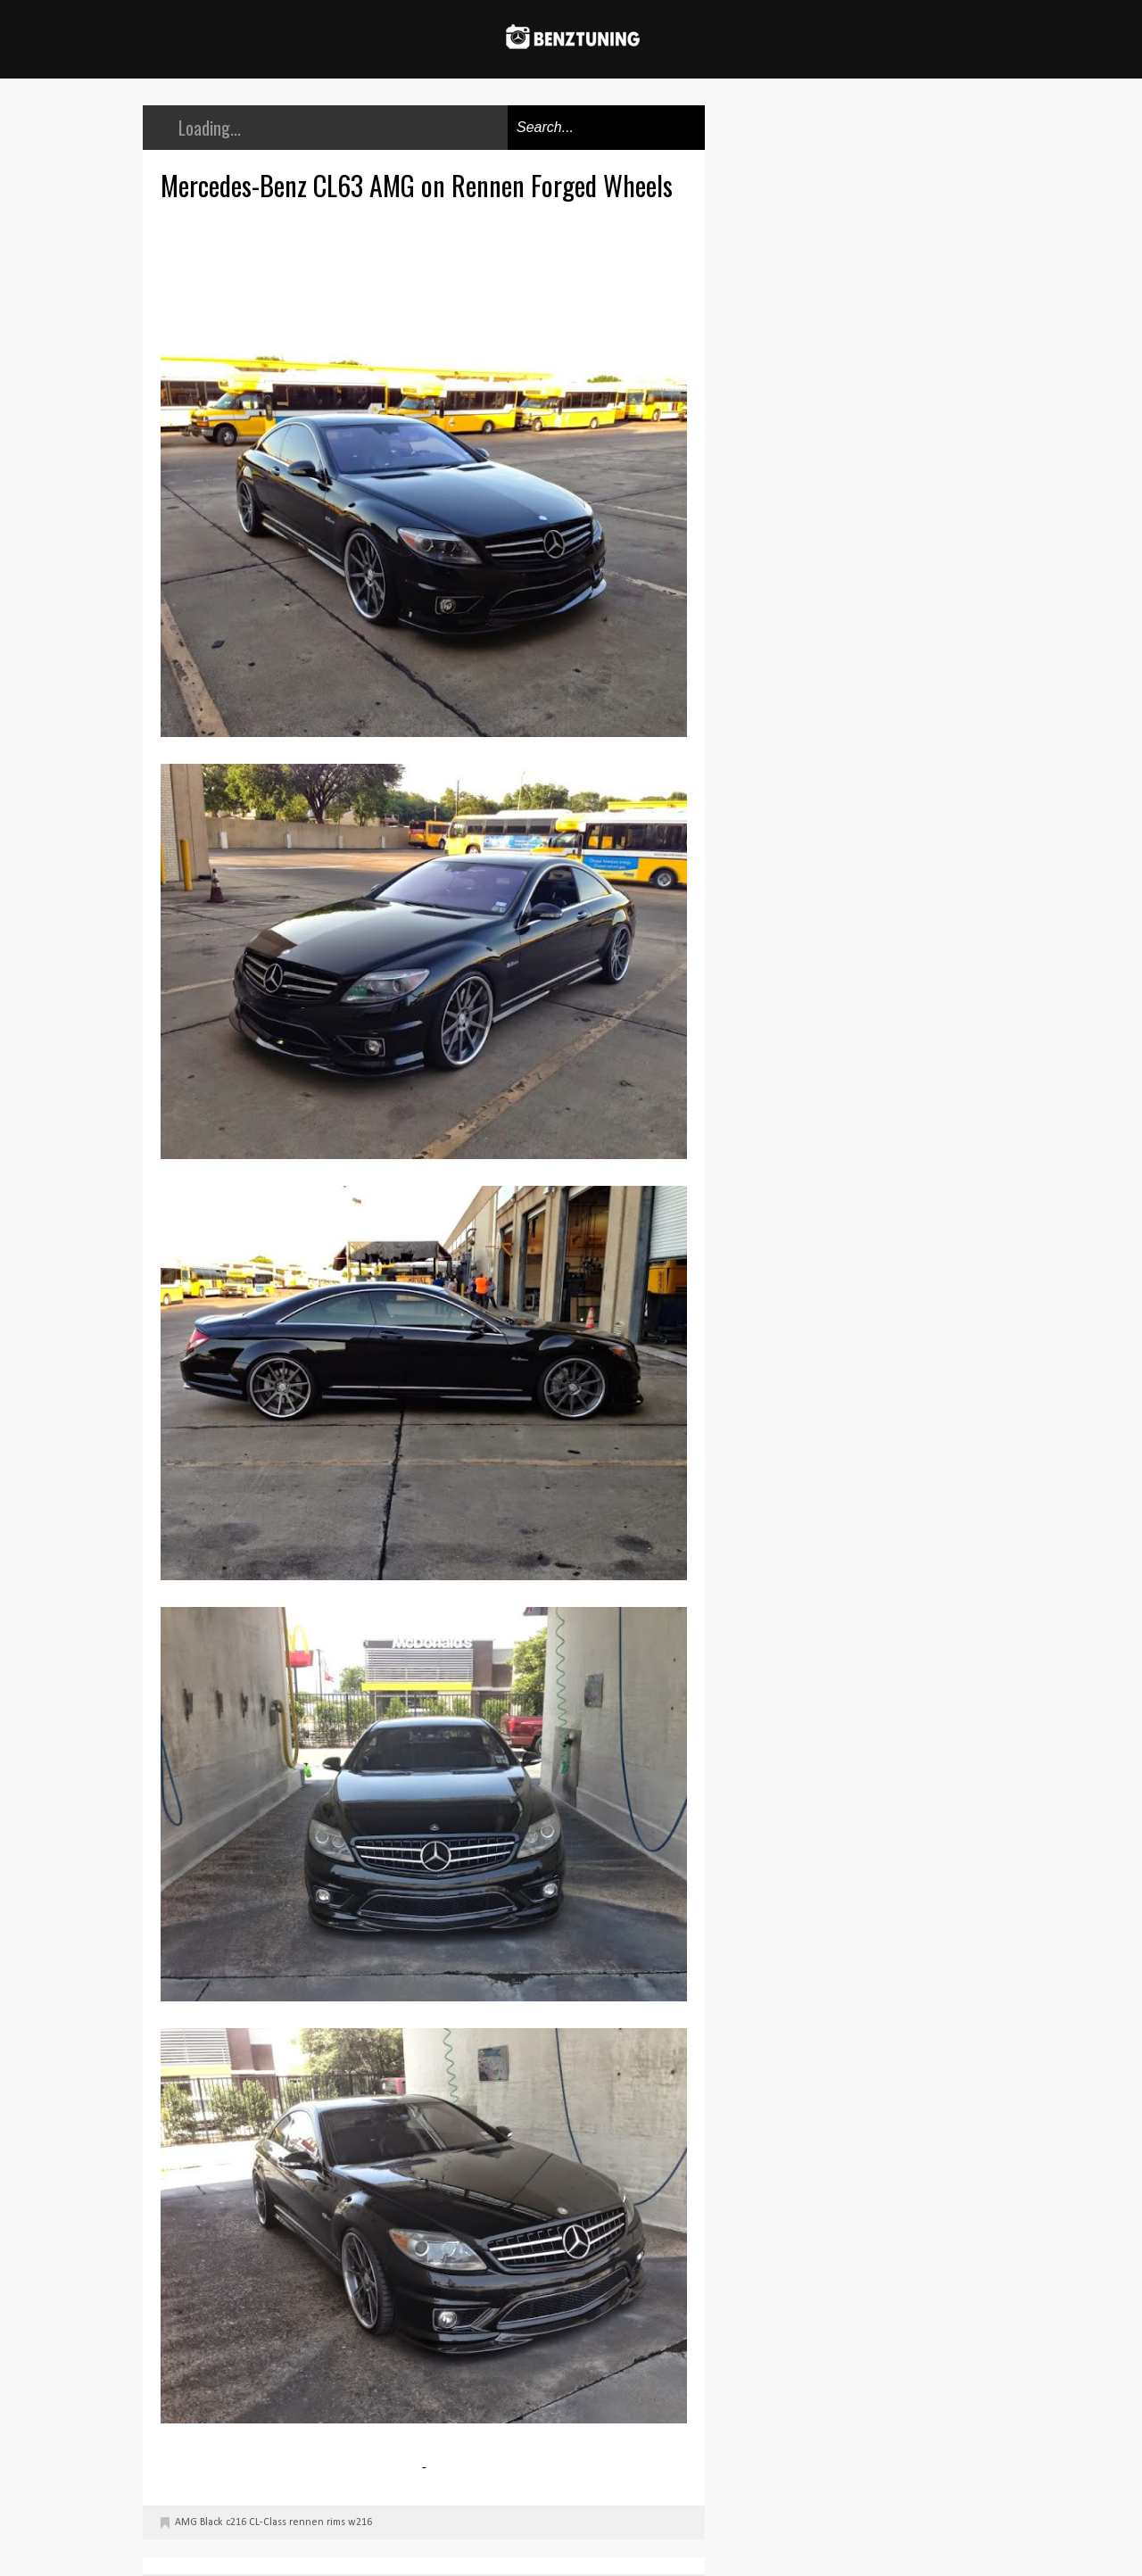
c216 (236, 2522)
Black (211, 2522)
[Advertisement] (428, 269)
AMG (186, 2522)
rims (336, 2522)
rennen (306, 2522)
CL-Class (267, 2522)
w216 (360, 2522)
